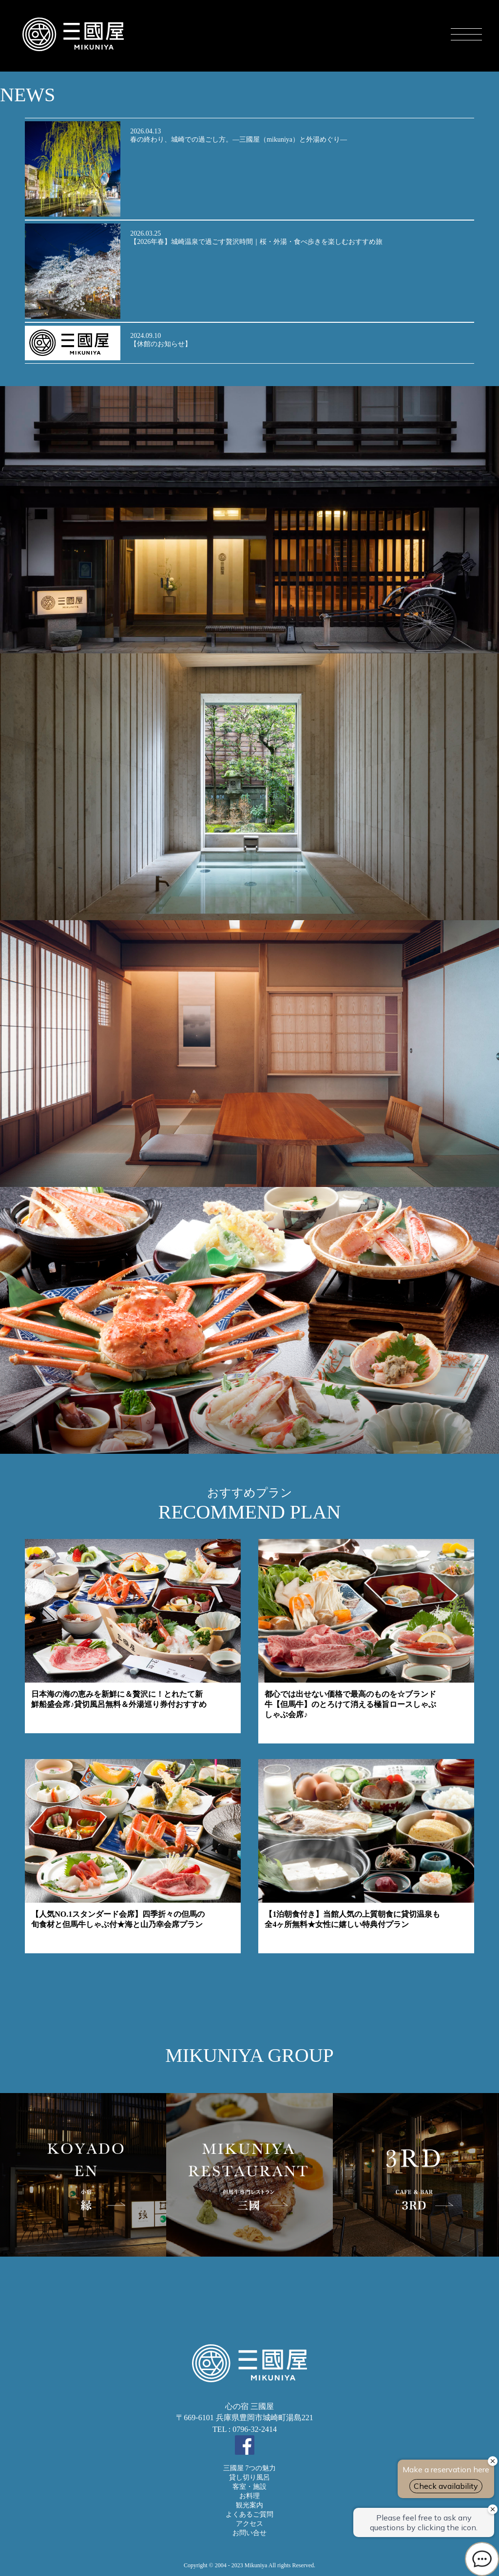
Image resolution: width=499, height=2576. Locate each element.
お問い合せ (249, 2533)
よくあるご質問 (249, 2514)
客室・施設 (249, 2486)
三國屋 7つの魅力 (249, 2468)
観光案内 (249, 2505)
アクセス (249, 2523)
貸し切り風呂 (249, 2477)
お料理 (249, 2496)
